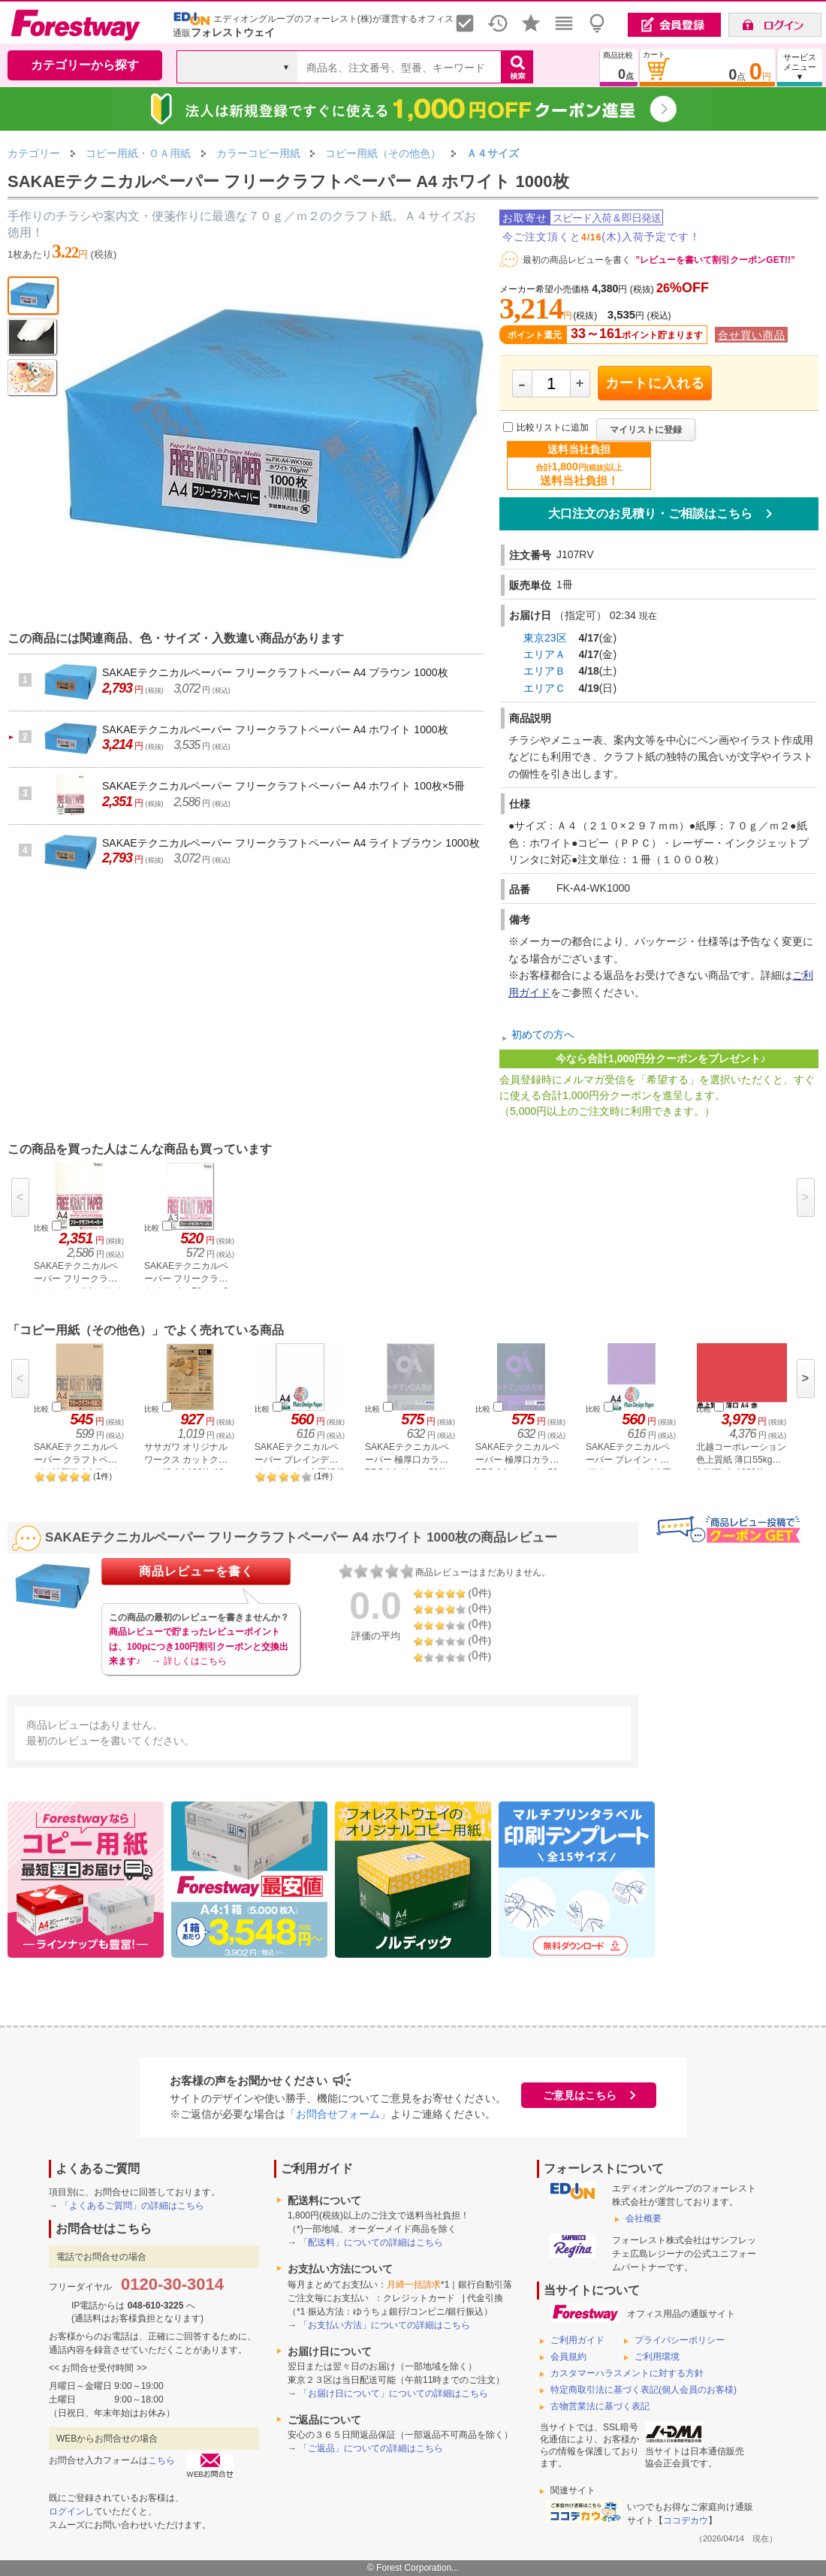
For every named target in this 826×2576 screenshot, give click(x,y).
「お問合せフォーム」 (337, 2114)
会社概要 (644, 2218)
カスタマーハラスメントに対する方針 (627, 2373)
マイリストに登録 (646, 429)
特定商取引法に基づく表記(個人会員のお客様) (643, 2389)
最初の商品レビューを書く (577, 260)
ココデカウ (685, 2520)
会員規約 (568, 2356)
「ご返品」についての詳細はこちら (371, 2448)
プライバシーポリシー (680, 2340)
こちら (161, 2460)
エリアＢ (544, 671)
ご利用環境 (657, 2356)
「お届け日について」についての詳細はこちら (393, 2393)
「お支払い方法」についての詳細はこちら (384, 2325)
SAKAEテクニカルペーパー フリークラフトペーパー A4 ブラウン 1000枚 (275, 672)
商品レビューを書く (196, 1571)
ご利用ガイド (577, 2340)
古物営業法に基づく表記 (600, 2406)
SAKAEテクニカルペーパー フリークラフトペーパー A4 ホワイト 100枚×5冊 (283, 786)
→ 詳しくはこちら (189, 1661)
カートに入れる (655, 383)
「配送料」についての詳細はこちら (371, 2242)
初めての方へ (542, 1034)
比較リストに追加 (553, 428)
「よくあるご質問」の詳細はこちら (132, 2205)
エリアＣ (544, 688)
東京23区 (545, 638)
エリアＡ (544, 654)
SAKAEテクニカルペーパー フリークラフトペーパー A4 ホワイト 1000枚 (275, 729)
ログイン (67, 2511)
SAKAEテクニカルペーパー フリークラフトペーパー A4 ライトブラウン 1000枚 (291, 843)
